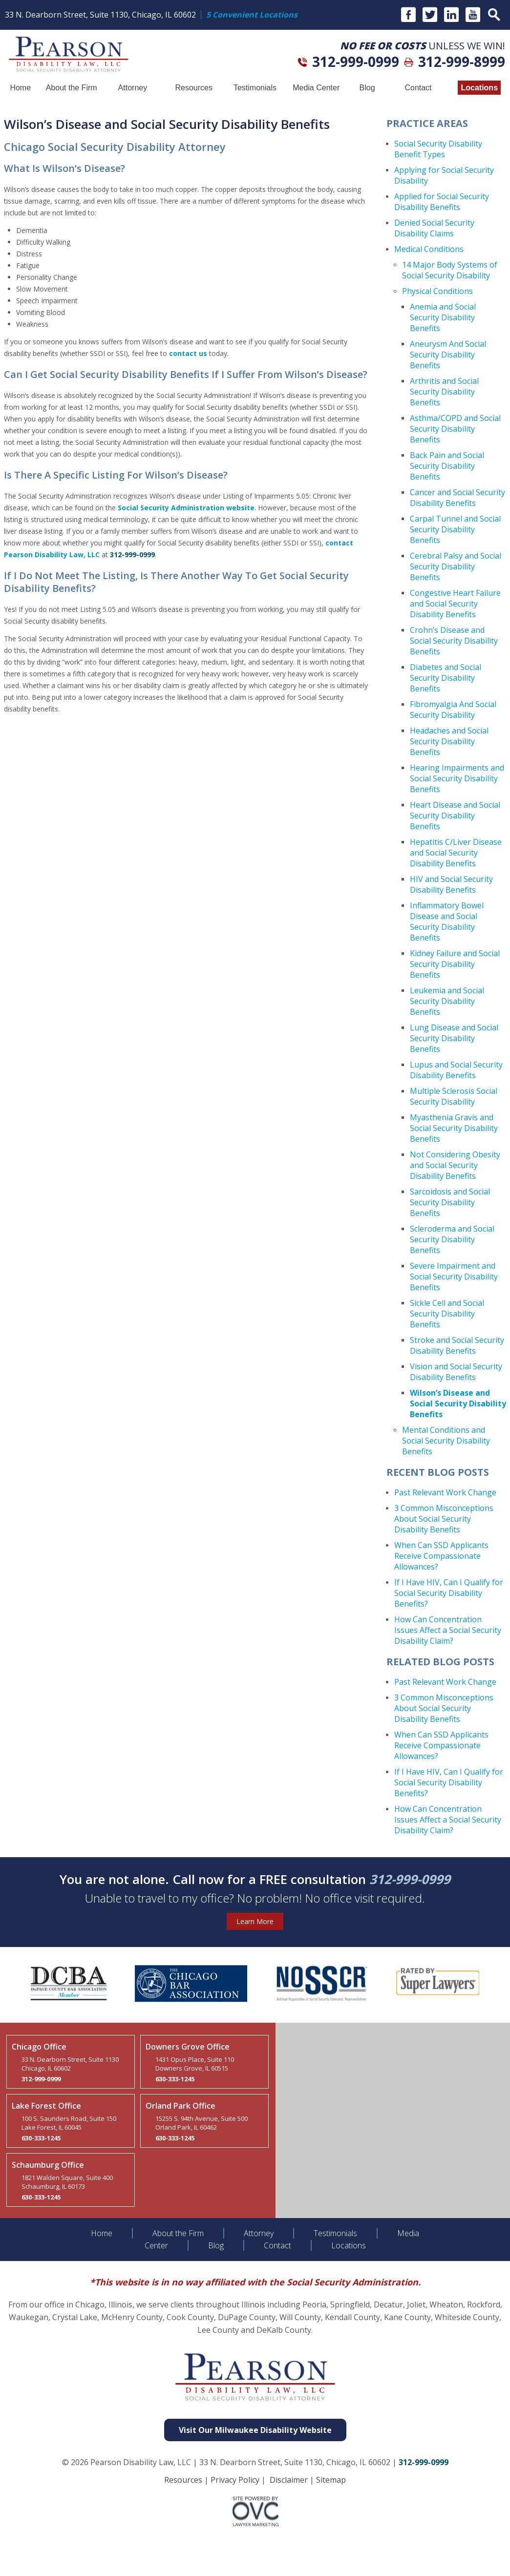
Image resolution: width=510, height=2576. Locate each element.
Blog (367, 88)
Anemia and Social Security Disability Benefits (443, 317)
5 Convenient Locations (252, 14)
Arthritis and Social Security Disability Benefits (444, 392)
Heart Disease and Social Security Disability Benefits (455, 815)
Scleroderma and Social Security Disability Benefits (452, 1239)
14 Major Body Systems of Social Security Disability (449, 270)
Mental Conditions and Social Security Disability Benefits (446, 1440)
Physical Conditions (437, 291)
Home (20, 88)
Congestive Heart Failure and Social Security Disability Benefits (455, 603)
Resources (193, 88)
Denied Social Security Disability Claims (434, 228)
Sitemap (331, 2479)
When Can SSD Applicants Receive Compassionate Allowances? (441, 1556)
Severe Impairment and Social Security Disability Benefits (454, 1276)
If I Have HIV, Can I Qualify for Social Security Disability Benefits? (448, 1593)
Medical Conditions (429, 249)
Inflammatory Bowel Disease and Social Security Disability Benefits (447, 921)
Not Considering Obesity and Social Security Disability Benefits (455, 1165)
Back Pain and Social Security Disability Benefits (447, 466)
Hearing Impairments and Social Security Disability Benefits (457, 778)
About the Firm (71, 88)
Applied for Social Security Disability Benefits (441, 201)
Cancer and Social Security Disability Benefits (457, 497)
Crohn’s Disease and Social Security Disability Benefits (454, 641)
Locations (479, 88)
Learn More (255, 1921)
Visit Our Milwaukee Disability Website (255, 2430)
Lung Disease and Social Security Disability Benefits (454, 1038)
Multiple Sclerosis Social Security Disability (453, 1096)
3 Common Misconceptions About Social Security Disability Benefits (443, 1519)
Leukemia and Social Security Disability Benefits (447, 1001)
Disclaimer (289, 2479)
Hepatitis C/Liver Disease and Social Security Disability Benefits (456, 853)
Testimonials (255, 88)
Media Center (316, 88)
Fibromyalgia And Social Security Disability (453, 709)
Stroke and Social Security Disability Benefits (457, 1345)
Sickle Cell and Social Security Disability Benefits (447, 1314)
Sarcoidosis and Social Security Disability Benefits (450, 1202)
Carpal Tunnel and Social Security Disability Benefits (455, 529)
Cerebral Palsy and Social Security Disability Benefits (455, 566)
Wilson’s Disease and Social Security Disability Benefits (458, 1403)
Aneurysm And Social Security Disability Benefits (448, 354)
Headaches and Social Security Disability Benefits (449, 741)
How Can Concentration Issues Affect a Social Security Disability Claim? (447, 1630)
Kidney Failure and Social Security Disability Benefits (455, 964)
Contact (417, 88)
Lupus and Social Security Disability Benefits (456, 1070)
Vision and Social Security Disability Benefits (456, 1371)
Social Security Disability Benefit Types (438, 149)
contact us (188, 353)
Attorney (133, 88)
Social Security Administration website (186, 507)
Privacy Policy (235, 2479)
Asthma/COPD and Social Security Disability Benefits (455, 429)
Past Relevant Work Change (445, 1492)
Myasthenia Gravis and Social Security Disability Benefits (454, 1128)
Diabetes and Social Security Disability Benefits (445, 678)
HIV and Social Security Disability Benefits (451, 884)
